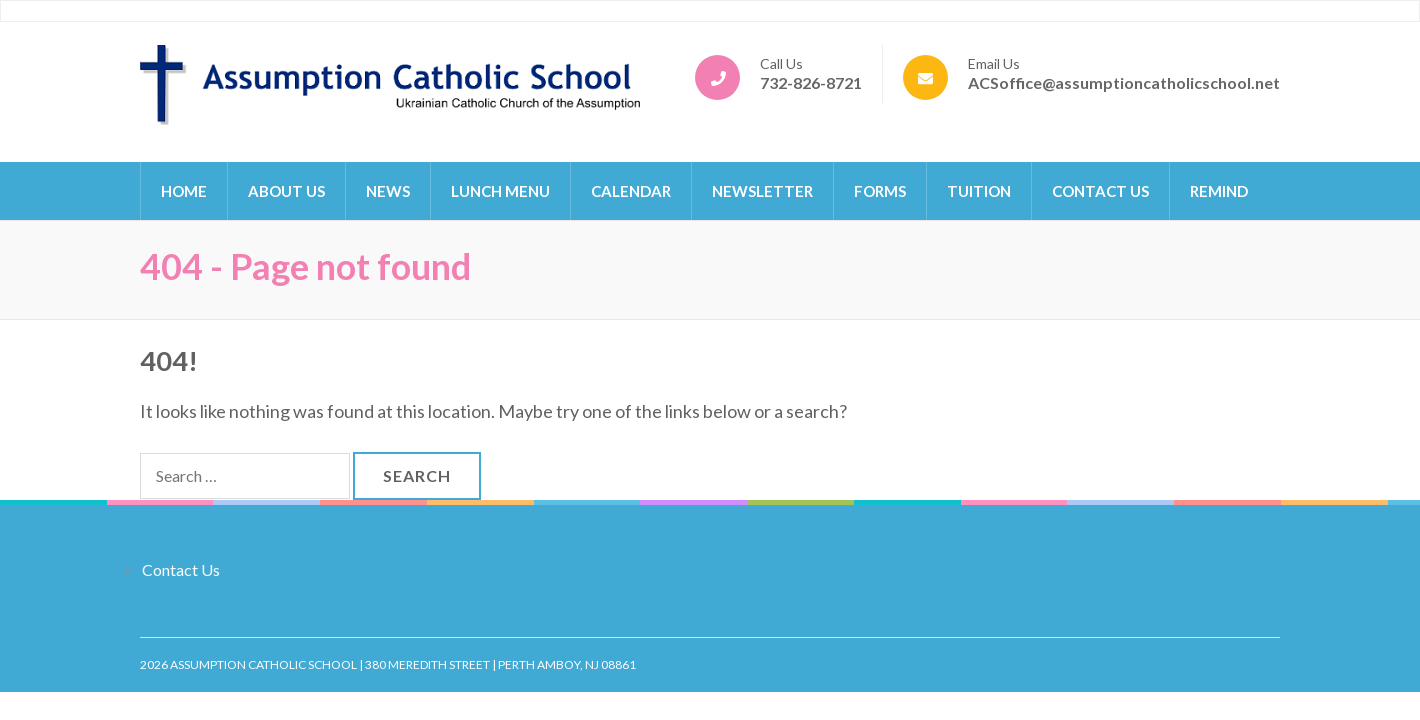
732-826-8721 (811, 82)
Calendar (631, 191)
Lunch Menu (500, 191)
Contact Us (1100, 191)
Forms (880, 191)
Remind (1219, 191)
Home (184, 191)
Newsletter (762, 191)
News (388, 191)
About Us (286, 191)
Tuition (979, 191)
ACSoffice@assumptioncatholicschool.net (1124, 82)
